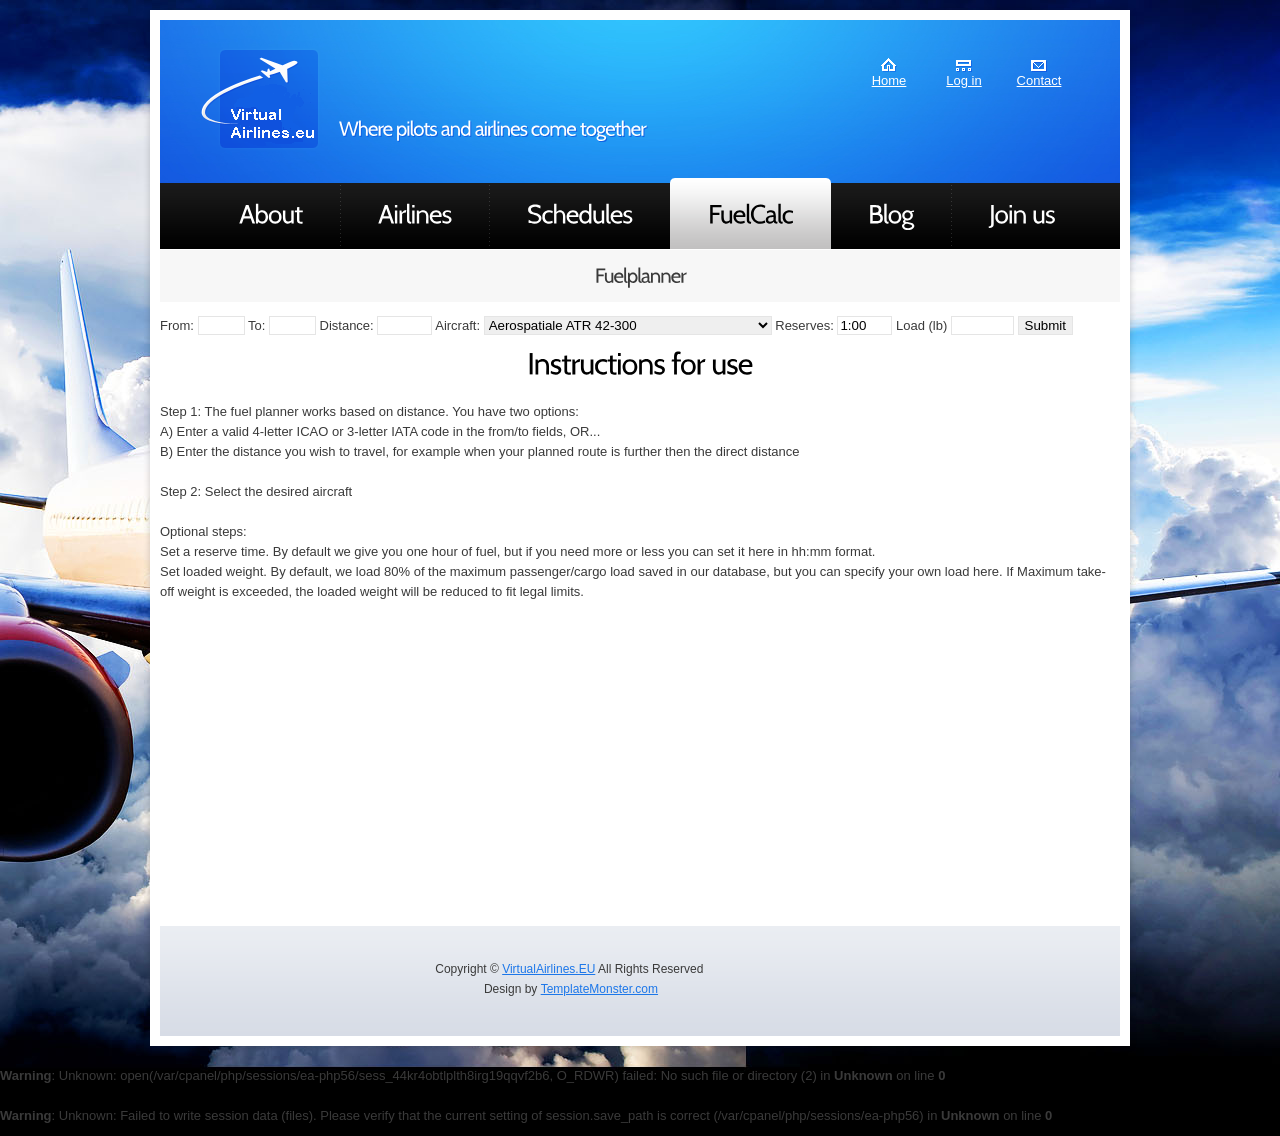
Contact (1039, 80)
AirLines (261, 99)
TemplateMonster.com (599, 989)
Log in (963, 80)
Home (889, 80)
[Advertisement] (640, 762)
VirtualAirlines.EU (548, 969)
